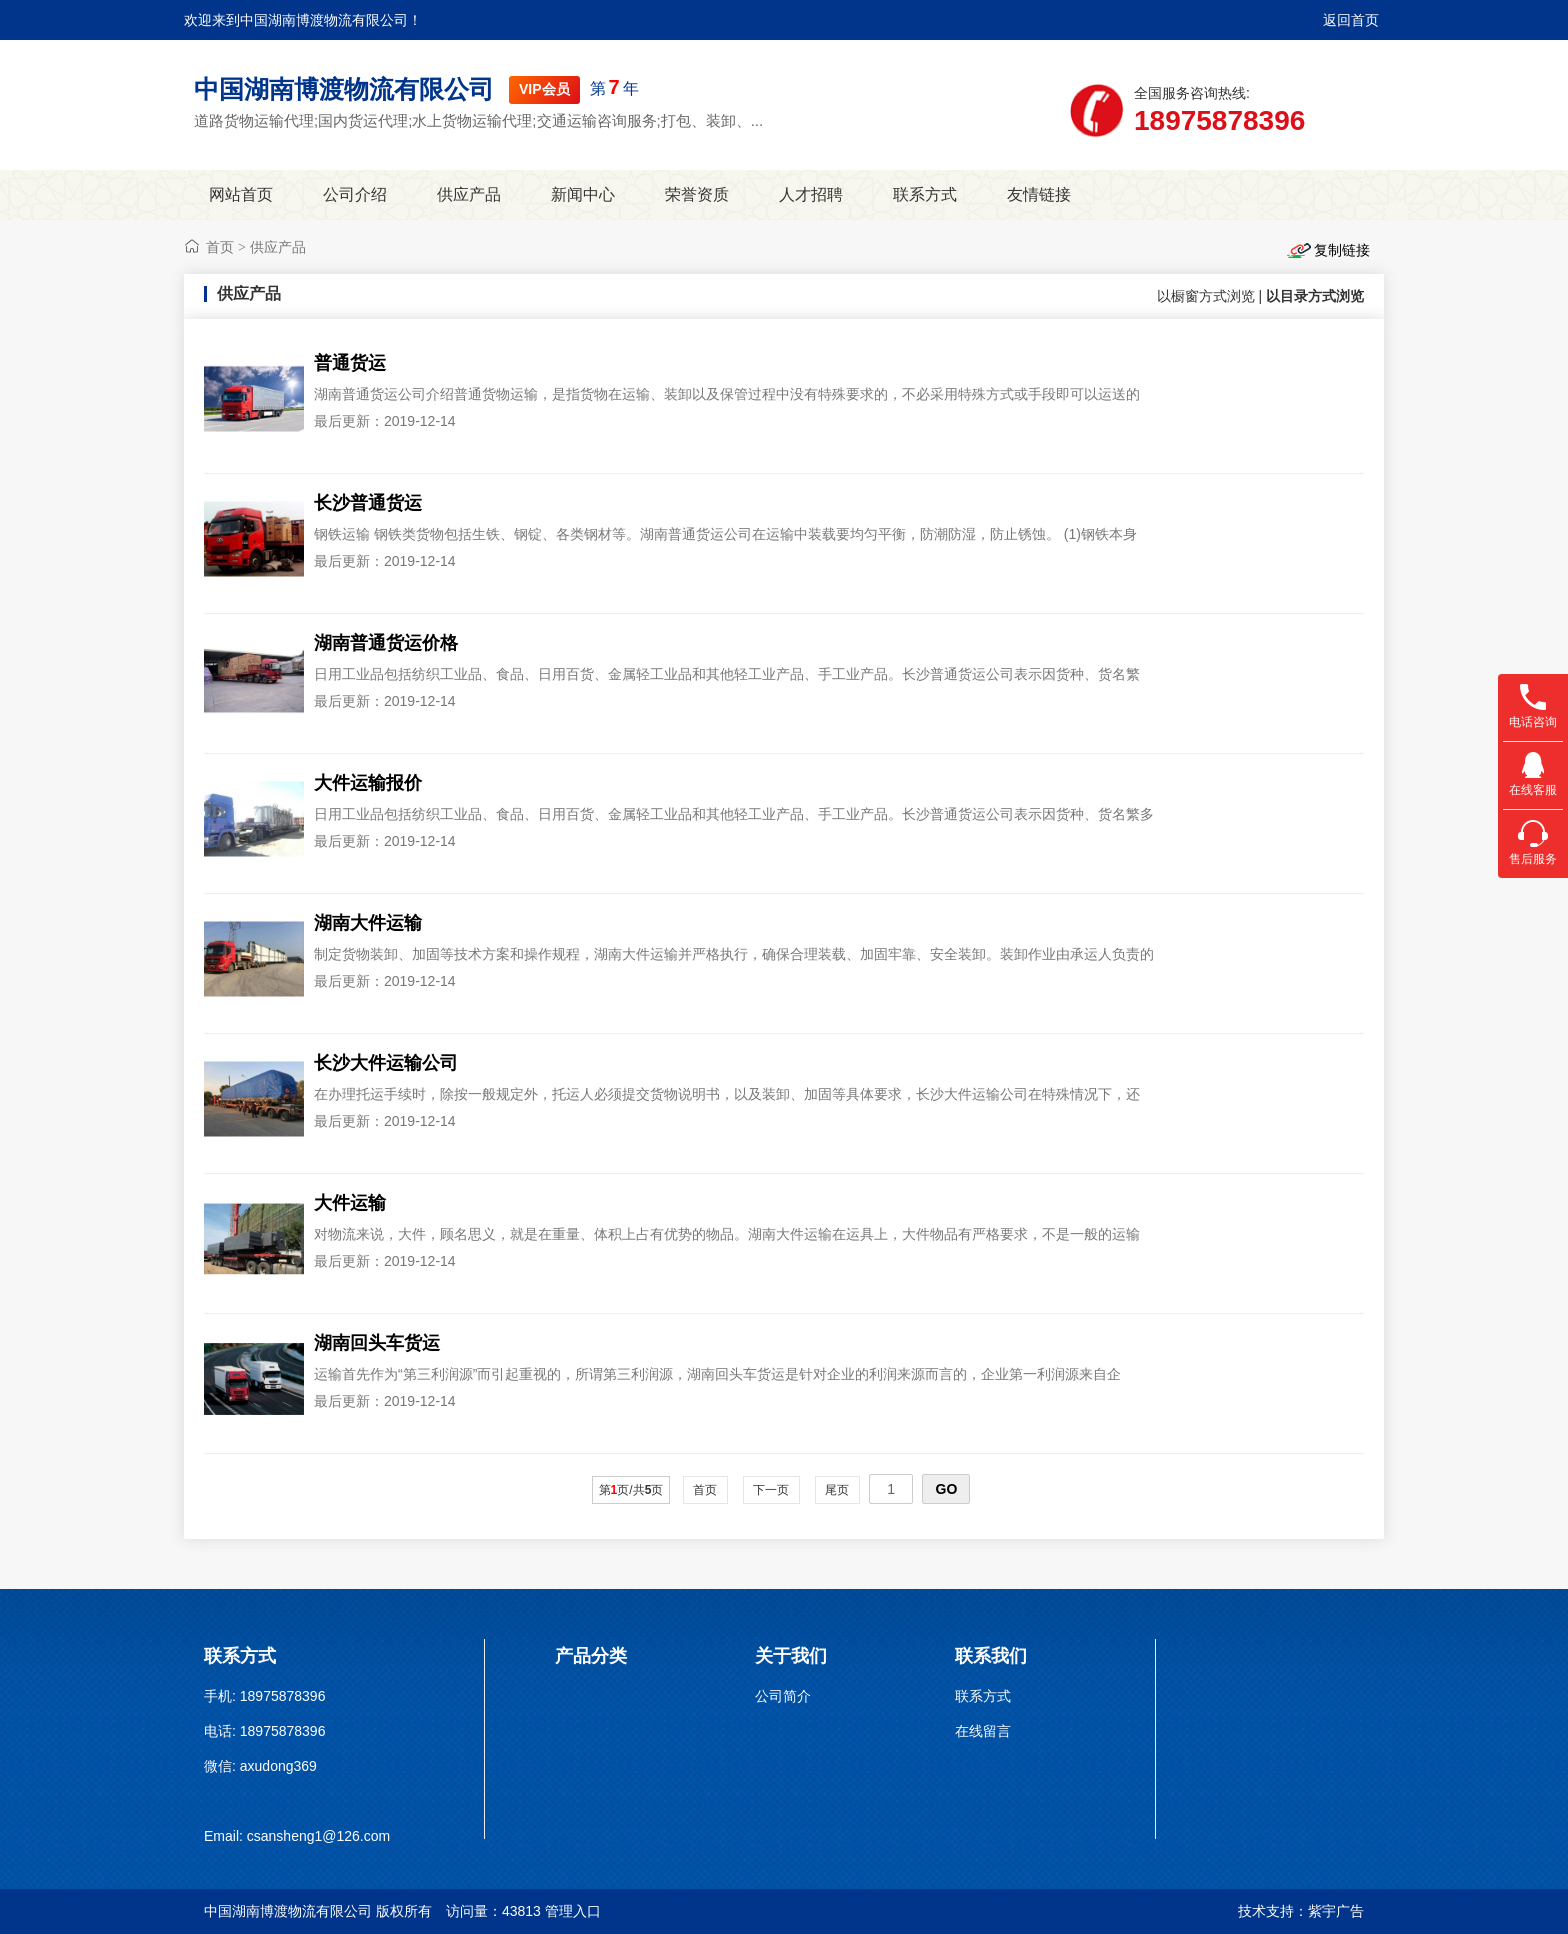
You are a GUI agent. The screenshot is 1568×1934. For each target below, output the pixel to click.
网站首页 (241, 194)
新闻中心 (583, 194)
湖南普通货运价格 (386, 643)
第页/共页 (631, 1490)
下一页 (771, 1490)
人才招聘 (811, 194)
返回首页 (1351, 20)
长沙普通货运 (368, 503)
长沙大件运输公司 (386, 1063)
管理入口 (573, 1911)
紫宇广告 (1336, 1911)
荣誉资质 (697, 194)
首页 (220, 247)
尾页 (837, 1490)
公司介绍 (355, 194)
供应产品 (469, 194)
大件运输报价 (368, 783)
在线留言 (983, 1731)
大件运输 (350, 1203)
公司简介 (783, 1696)
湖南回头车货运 (377, 1343)
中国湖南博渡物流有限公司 (344, 89)
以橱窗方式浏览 (1206, 296)
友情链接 (1039, 194)
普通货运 (350, 363)
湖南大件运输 (368, 923)
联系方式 (925, 194)
